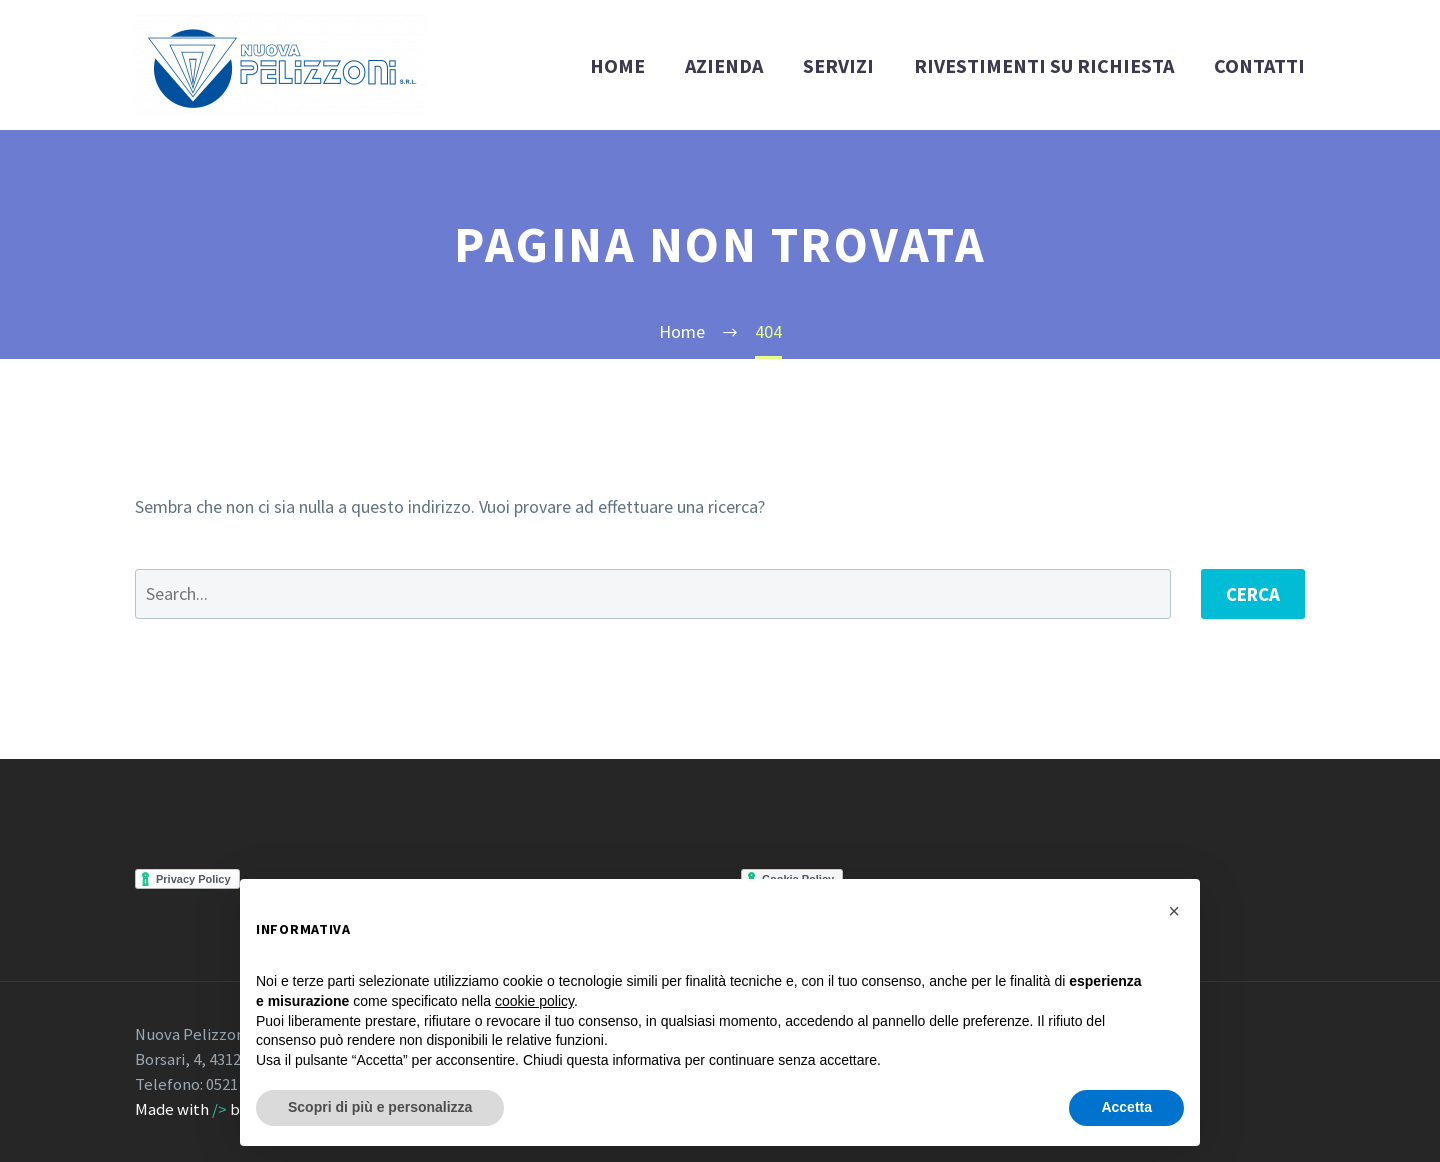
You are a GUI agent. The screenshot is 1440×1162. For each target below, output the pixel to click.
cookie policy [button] (534, 1001)
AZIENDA (724, 65)
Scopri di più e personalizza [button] (380, 1107)
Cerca (1253, 594)
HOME (617, 65)
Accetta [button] (1126, 1107)
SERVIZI (838, 65)
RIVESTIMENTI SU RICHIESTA (1044, 65)
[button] (1174, 911)
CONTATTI (1259, 65)
